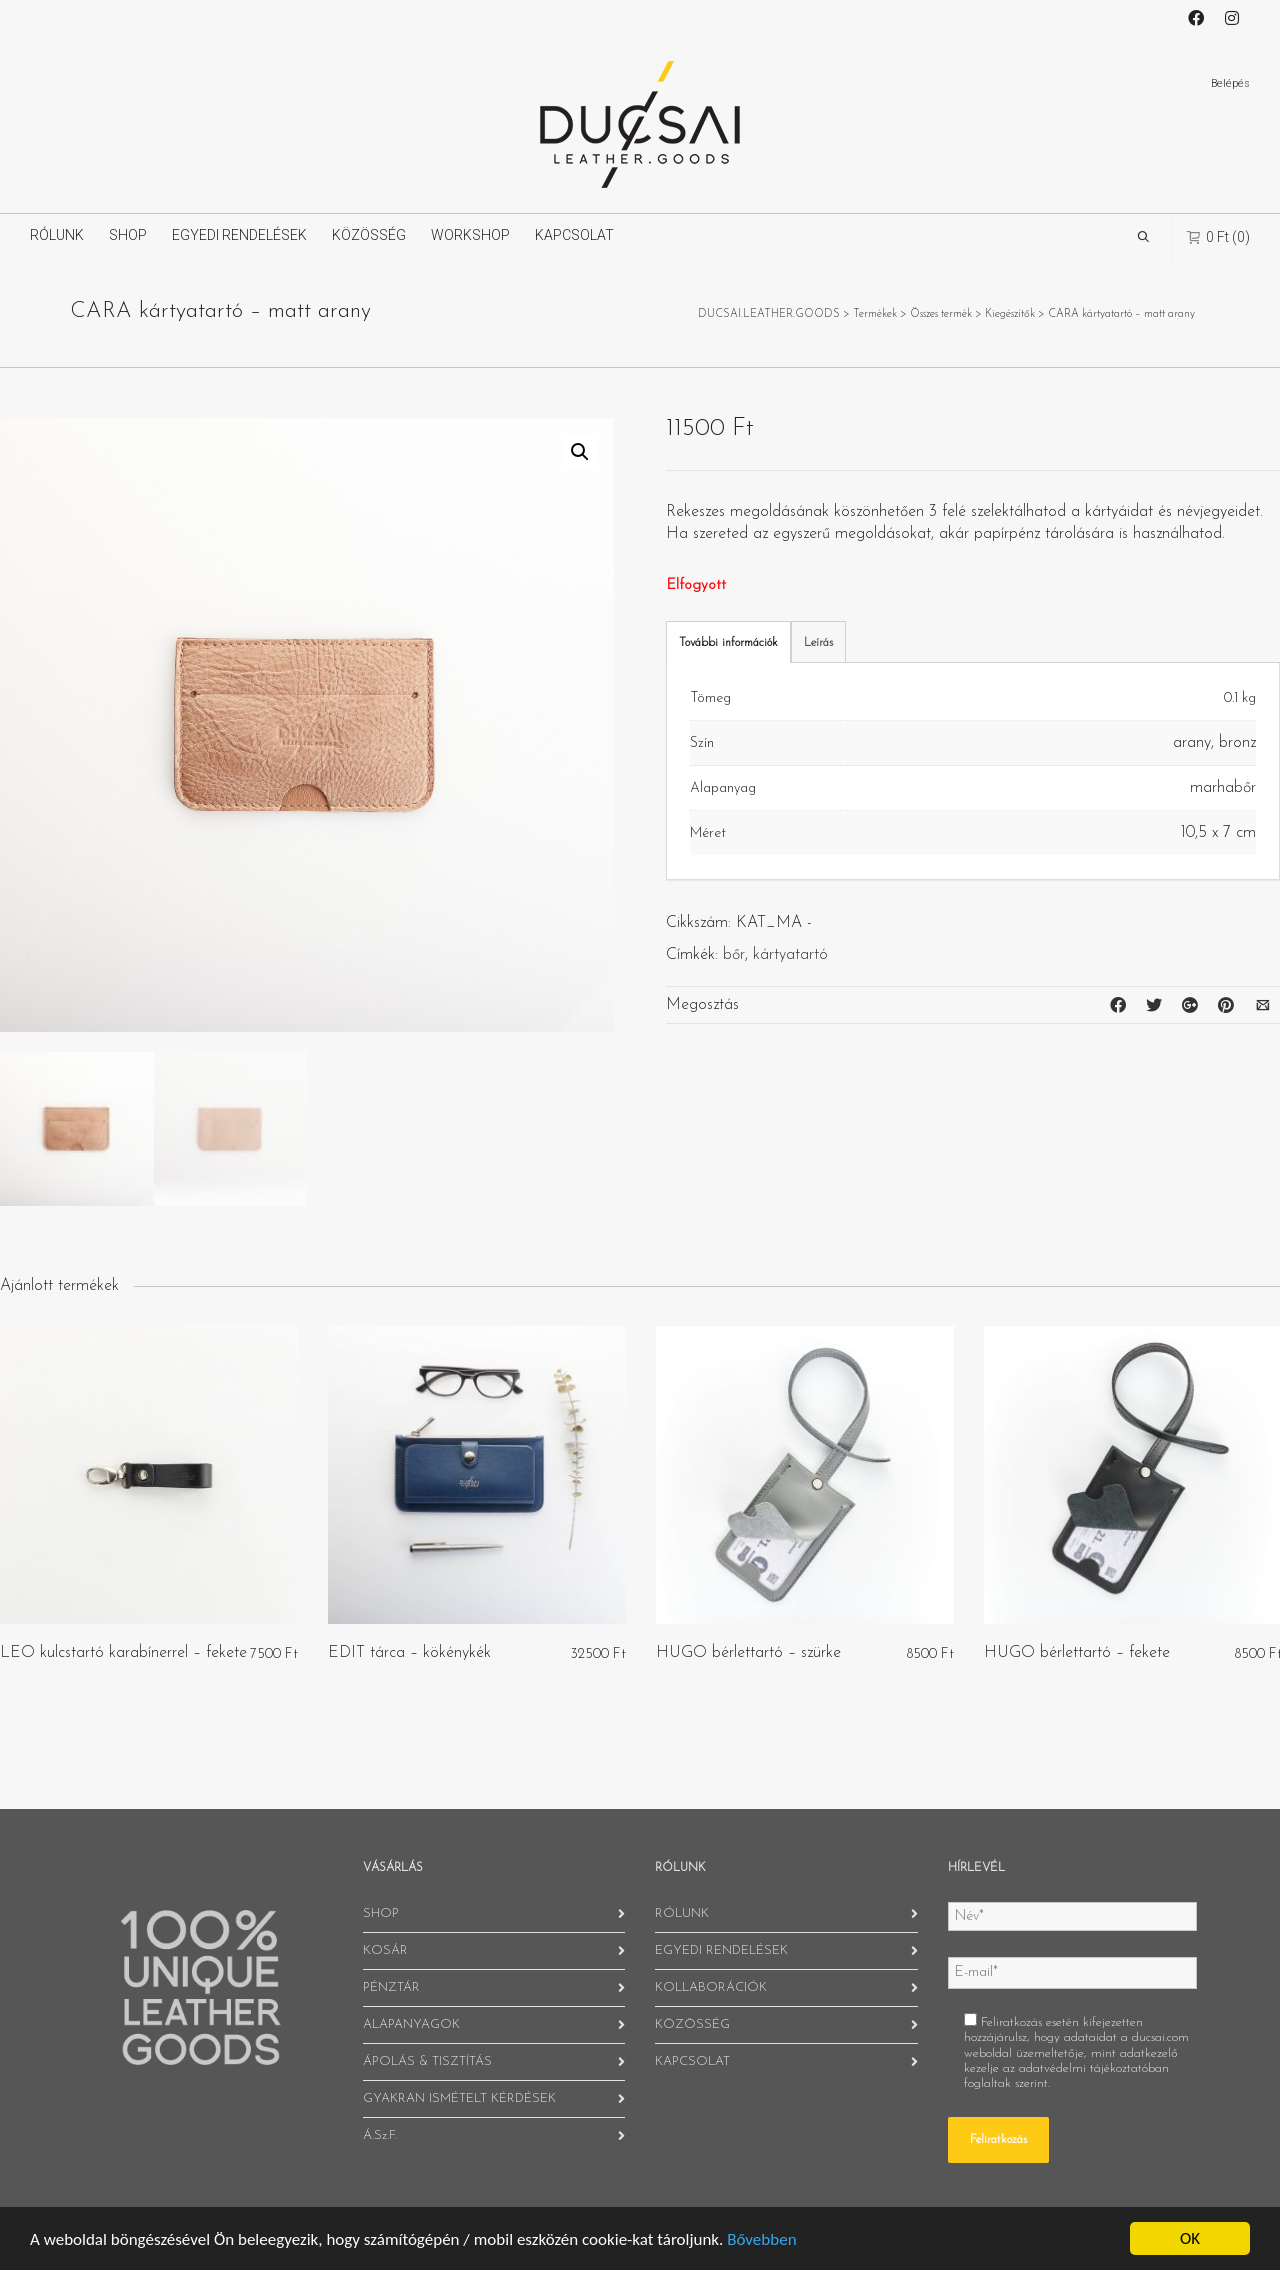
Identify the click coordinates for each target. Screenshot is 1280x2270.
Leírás (818, 643)
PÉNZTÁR (391, 1987)
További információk (728, 643)
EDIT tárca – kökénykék (409, 1653)
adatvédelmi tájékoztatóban (1094, 2068)
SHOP (128, 235)
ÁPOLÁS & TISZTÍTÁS (427, 2061)
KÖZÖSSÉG (369, 235)
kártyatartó (790, 955)
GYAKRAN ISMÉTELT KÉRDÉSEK (459, 2098)
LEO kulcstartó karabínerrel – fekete (123, 1653)
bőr (734, 955)
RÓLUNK (57, 235)
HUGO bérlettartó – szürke (748, 1653)
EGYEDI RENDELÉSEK (239, 235)
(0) (1218, 236)
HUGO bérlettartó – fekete (1077, 1653)
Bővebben (761, 2239)
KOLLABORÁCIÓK (711, 1987)
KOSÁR (385, 1950)
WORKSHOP (470, 235)
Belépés (1230, 83)
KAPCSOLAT (574, 235)
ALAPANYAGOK (411, 2024)
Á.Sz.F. (380, 2135)
